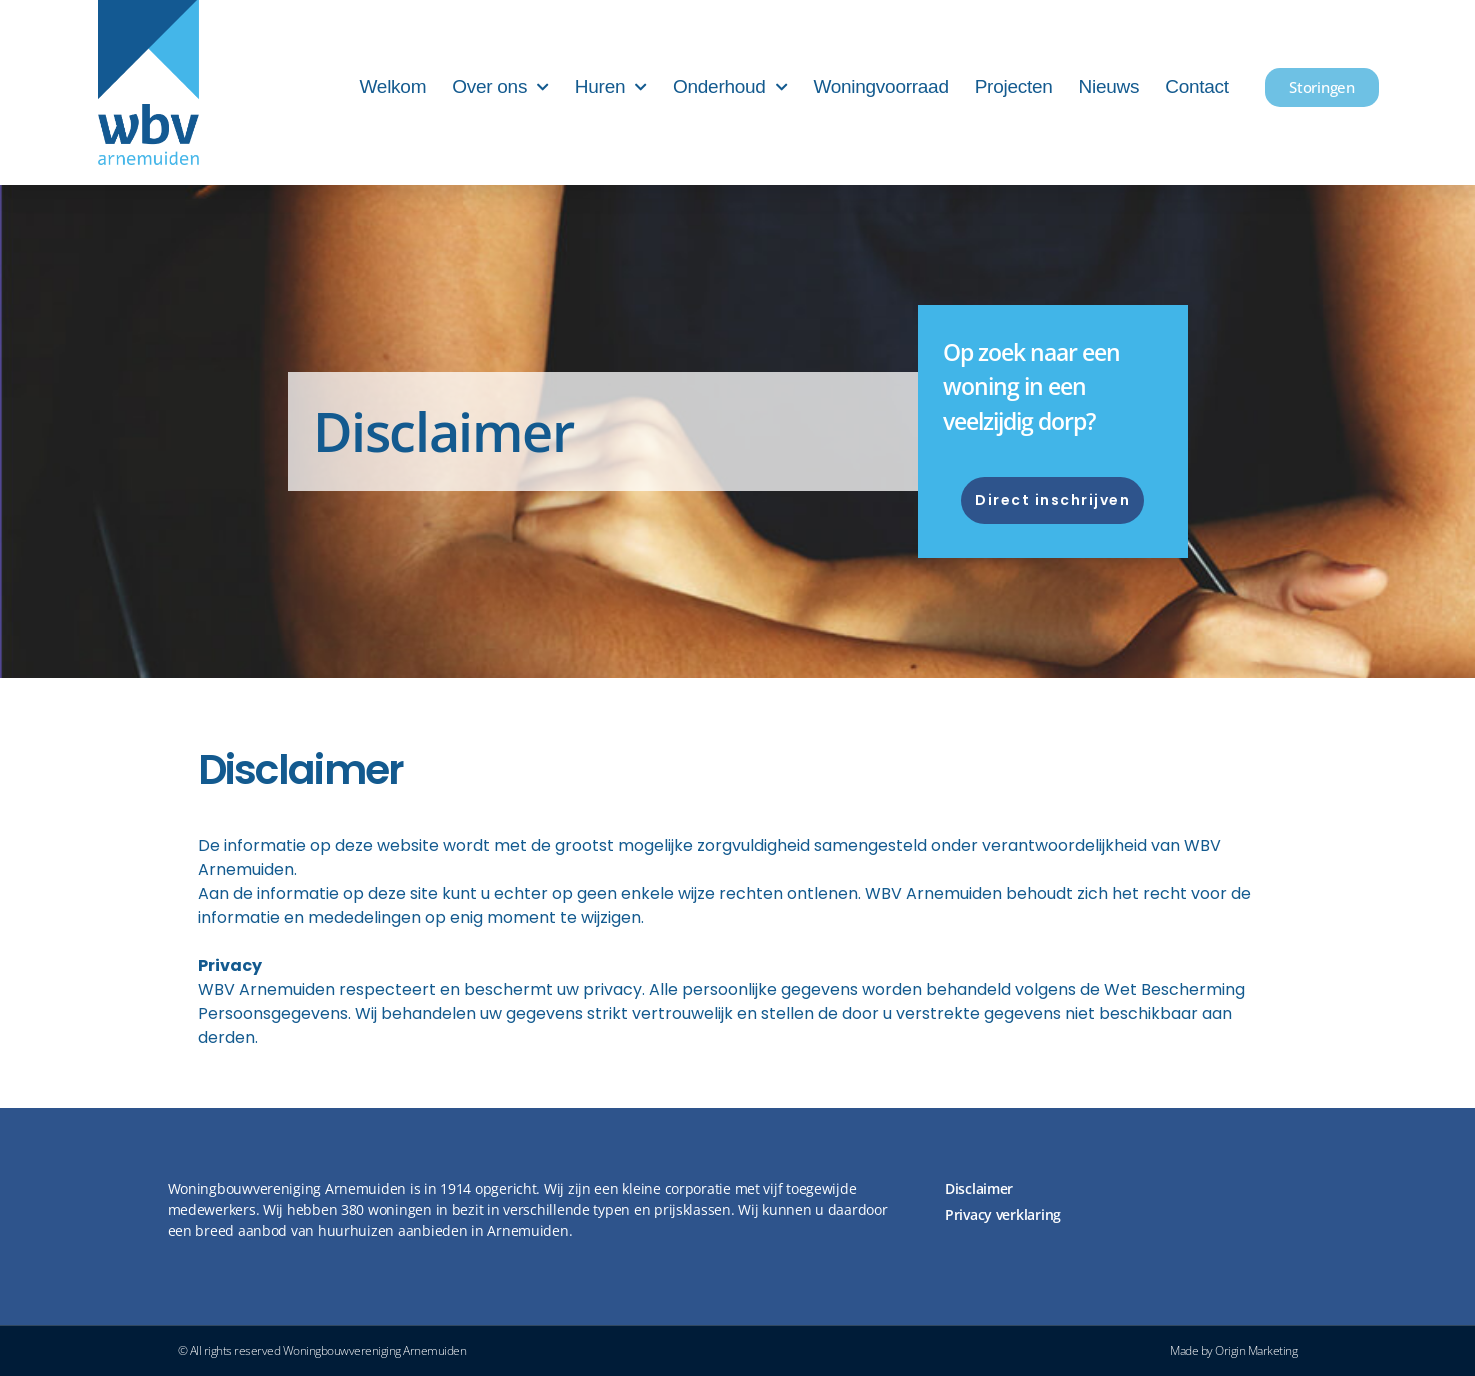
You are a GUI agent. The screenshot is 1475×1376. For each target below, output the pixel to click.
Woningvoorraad (880, 86)
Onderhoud (730, 87)
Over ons (500, 87)
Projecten (1014, 86)
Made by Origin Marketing (1233, 1350)
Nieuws (1109, 86)
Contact (1197, 86)
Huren (611, 87)
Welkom (393, 86)
